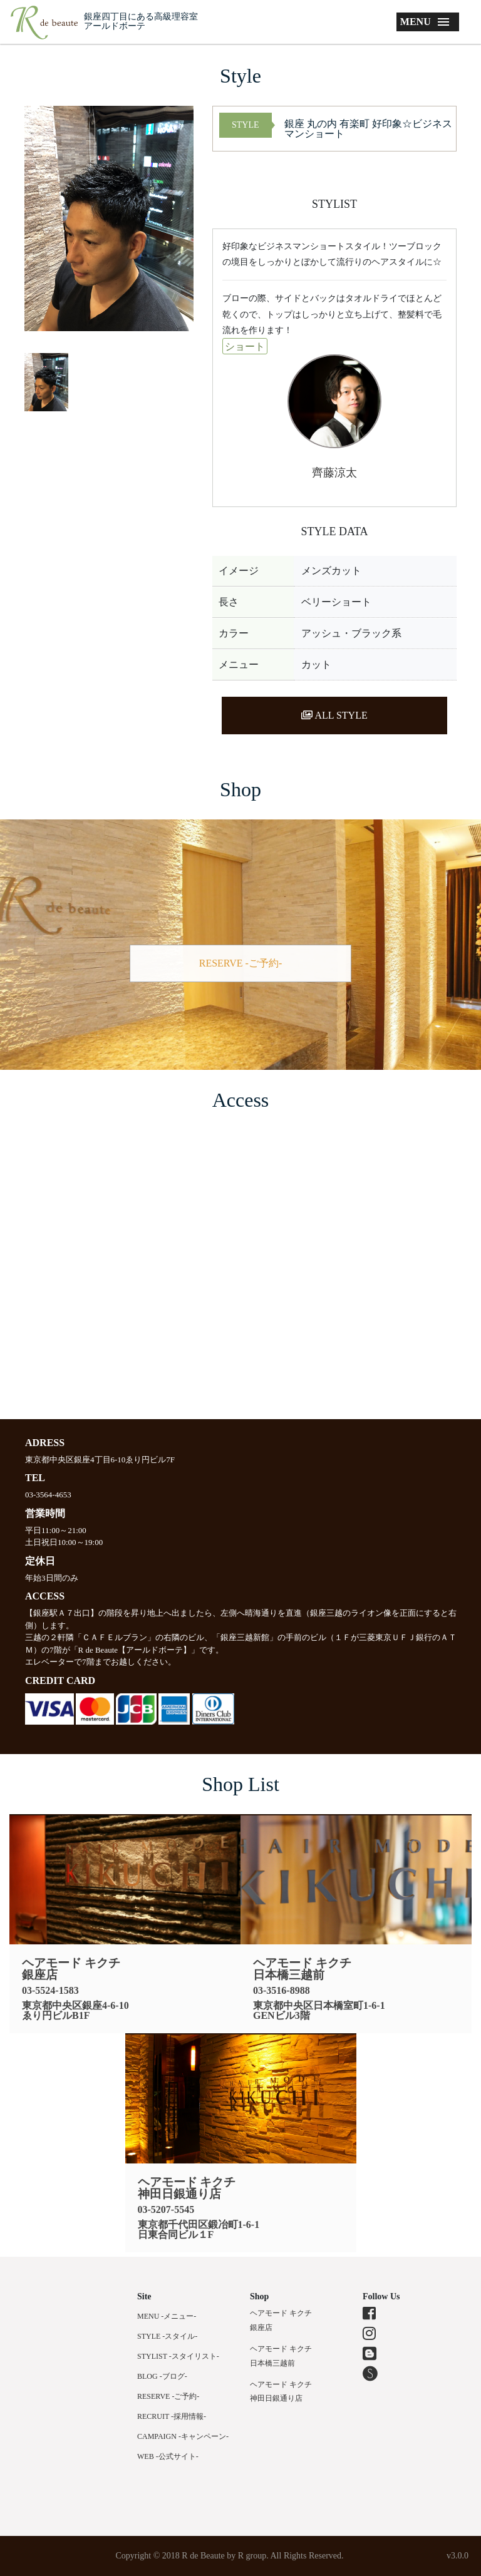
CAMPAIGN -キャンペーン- (183, 2436)
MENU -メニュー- (166, 2316)
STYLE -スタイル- (167, 2336)
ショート (245, 346)
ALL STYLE (334, 715)
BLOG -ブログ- (162, 2376)
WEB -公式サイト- (168, 2456)
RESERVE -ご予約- (240, 963)
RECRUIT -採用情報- (171, 2416)
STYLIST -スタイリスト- (178, 2356)
